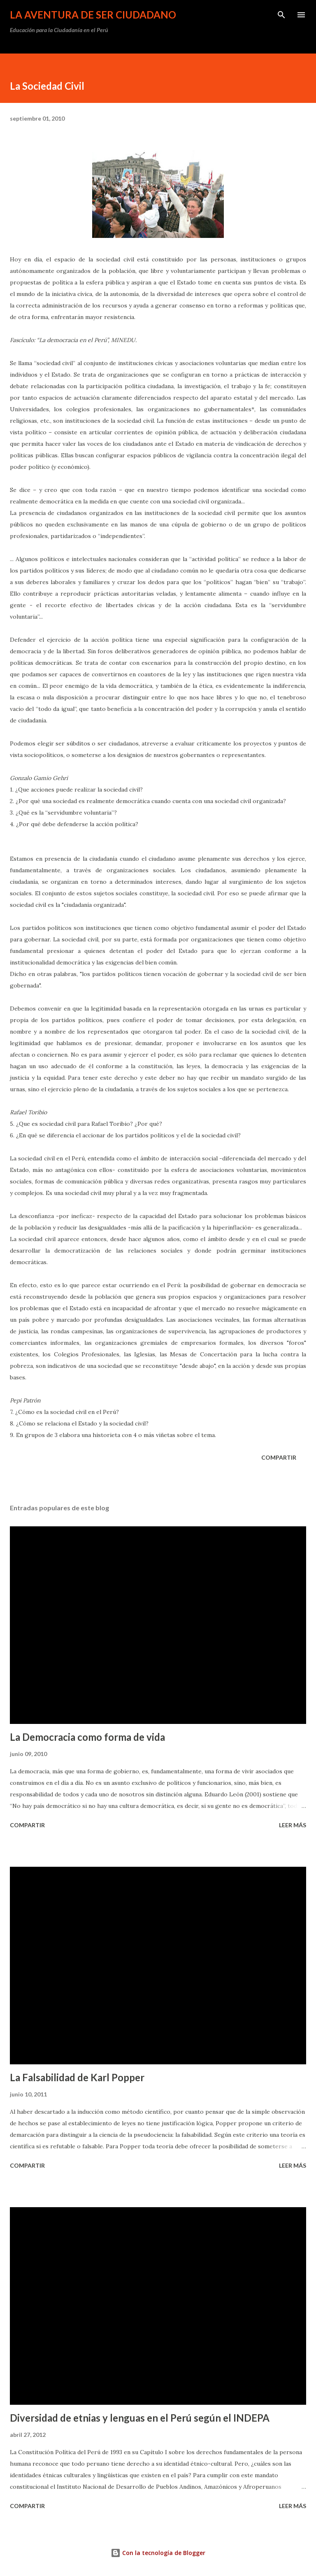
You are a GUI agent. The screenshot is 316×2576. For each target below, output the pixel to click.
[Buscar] (281, 15)
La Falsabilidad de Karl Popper (77, 2077)
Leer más (292, 1824)
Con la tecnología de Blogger (158, 2553)
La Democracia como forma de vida (87, 1737)
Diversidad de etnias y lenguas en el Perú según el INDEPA (140, 2418)
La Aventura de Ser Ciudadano (93, 15)
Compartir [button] (278, 1457)
